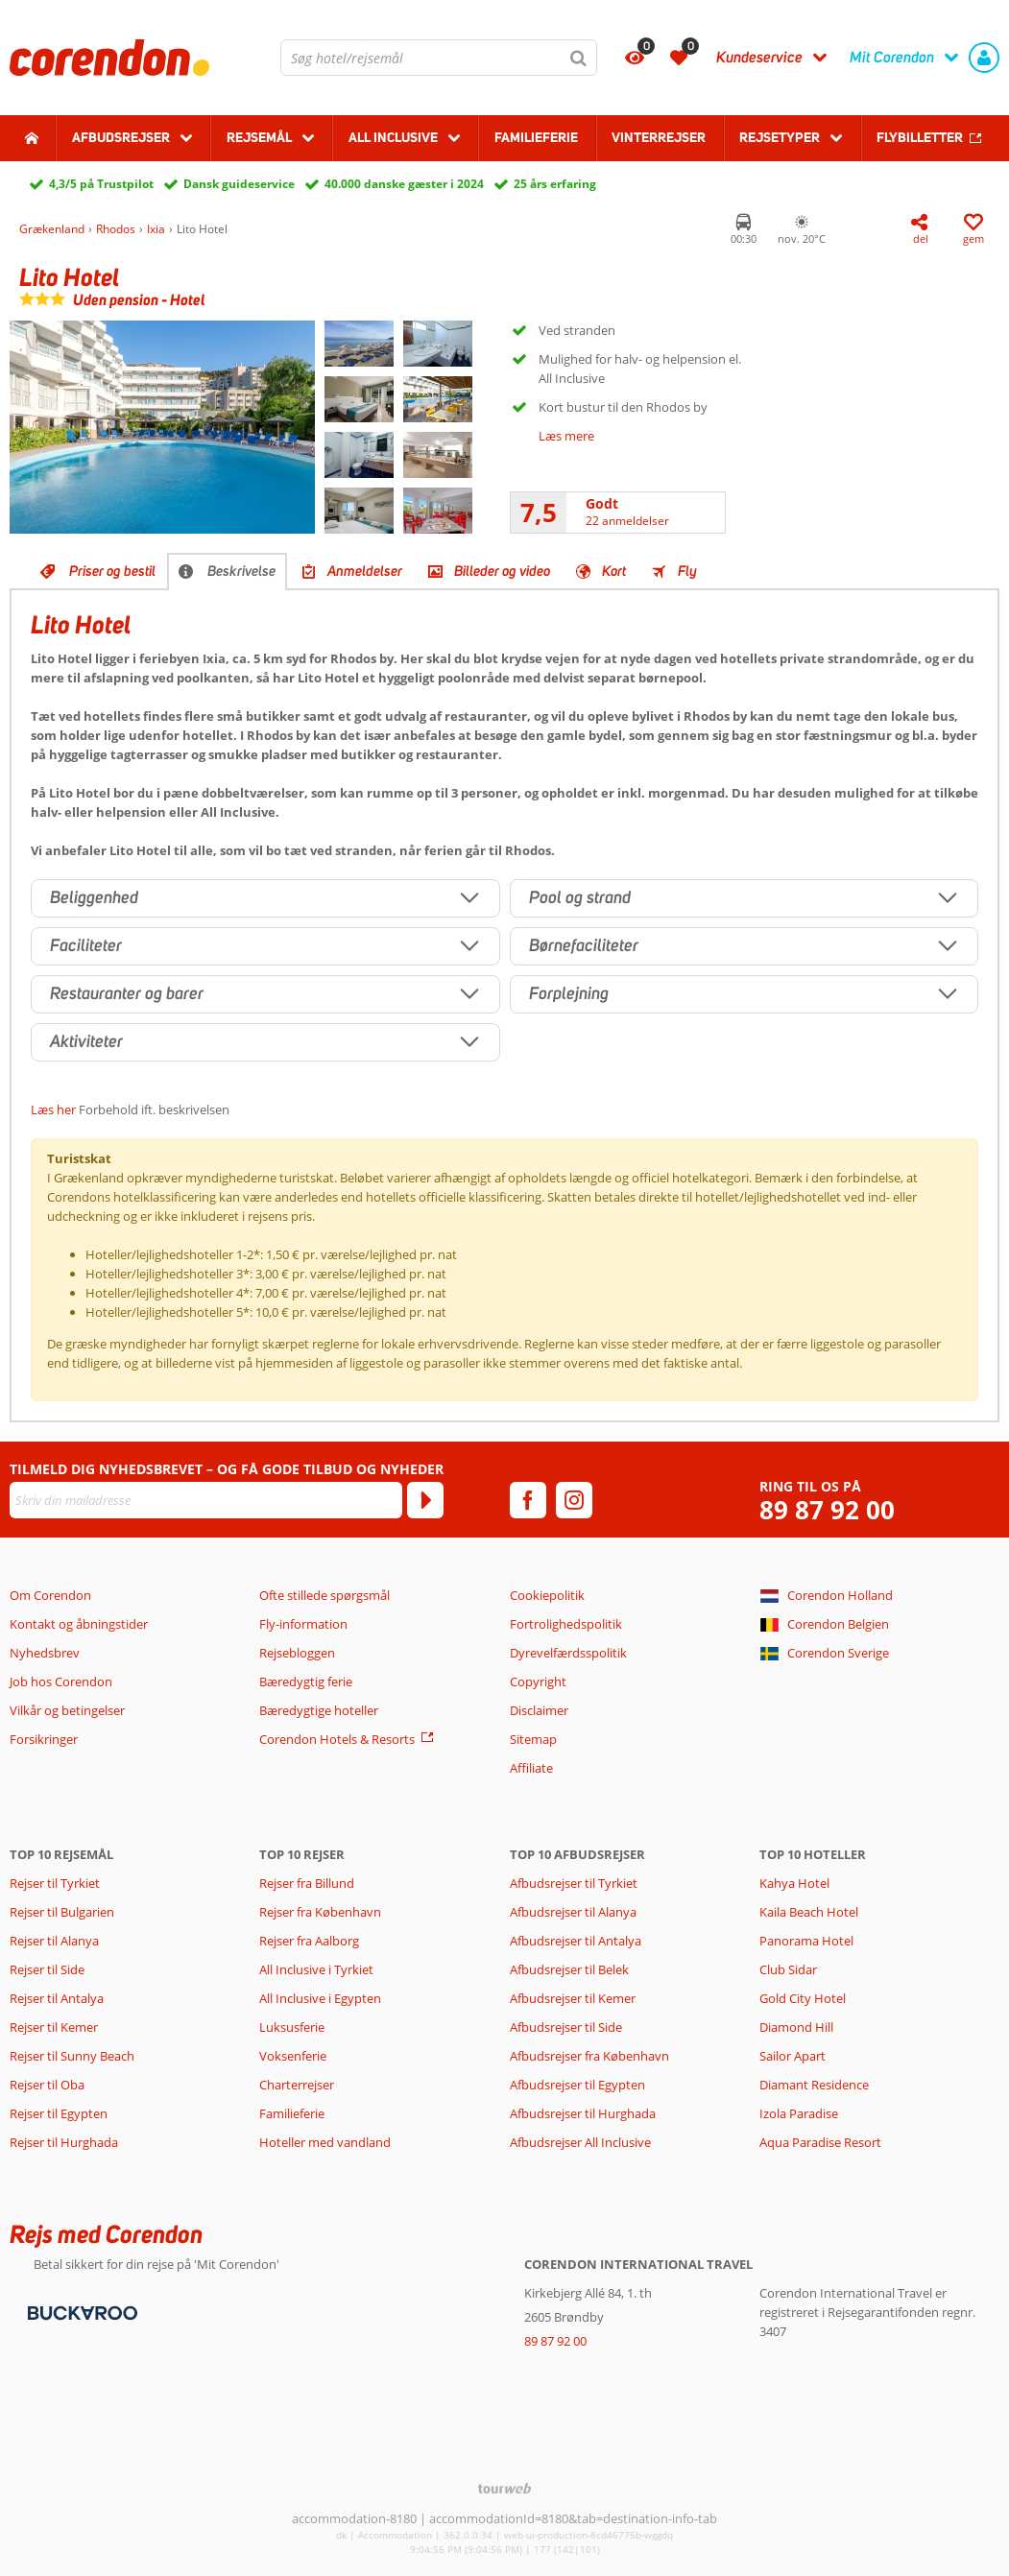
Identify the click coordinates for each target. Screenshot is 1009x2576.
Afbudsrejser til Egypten (577, 2084)
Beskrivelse (241, 571)
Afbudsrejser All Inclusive (580, 2142)
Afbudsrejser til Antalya (575, 1940)
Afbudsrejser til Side (566, 2027)
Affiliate (531, 1768)
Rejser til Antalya (57, 1998)
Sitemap (533, 1739)
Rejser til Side (47, 1969)
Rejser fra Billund (306, 1883)
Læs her (53, 1109)
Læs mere (566, 435)
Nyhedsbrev (45, 1652)
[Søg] (579, 57)
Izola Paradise (798, 2113)
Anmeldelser (364, 571)
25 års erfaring (555, 184)
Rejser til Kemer (54, 2027)
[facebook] (528, 1500)
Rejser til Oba (47, 2084)
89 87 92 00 (827, 1510)
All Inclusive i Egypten (320, 1998)
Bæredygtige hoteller (318, 1710)
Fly (687, 571)
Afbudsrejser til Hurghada (583, 2113)
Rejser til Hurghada (64, 2142)
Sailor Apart (792, 2055)
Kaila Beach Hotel (808, 1911)
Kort (614, 571)
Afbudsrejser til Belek (569, 1969)
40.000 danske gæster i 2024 (404, 184)
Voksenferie (292, 2055)
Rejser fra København (320, 1911)
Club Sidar (788, 1969)
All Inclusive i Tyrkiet (317, 1969)
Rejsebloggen (297, 1652)
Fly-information (303, 1624)
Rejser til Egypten (59, 2113)
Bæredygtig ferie (305, 1681)
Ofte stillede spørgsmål (324, 1595)
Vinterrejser (659, 137)
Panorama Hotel (806, 1940)
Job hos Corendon (61, 1681)
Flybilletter (920, 137)
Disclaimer (539, 1710)
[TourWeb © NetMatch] (504, 2488)
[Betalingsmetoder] (80, 2311)
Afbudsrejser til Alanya (573, 1911)
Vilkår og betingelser (67, 1710)
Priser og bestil (112, 571)
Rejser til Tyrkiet (55, 1883)
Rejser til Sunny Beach (72, 2055)
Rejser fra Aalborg (309, 1940)
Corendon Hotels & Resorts (337, 1739)
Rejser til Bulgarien (62, 1911)
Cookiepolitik (547, 1595)
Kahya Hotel (794, 1883)
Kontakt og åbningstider (79, 1624)
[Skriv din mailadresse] (206, 1500)
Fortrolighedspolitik (566, 1624)
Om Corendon (50, 1595)
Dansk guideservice (239, 184)
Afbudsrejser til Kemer (573, 1998)
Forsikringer (44, 1739)
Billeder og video (502, 571)
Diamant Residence (814, 2084)
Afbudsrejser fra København (589, 2055)
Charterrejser (296, 2084)
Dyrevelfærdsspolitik (568, 1652)
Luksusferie (291, 2027)
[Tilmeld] (425, 1500)
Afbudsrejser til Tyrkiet (573, 1883)
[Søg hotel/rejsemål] (438, 57)
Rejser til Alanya (54, 1940)
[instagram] (574, 1500)
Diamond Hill (796, 2027)
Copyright (538, 1681)
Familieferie (536, 137)
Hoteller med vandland (325, 2142)
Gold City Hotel (802, 1998)
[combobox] (438, 57)
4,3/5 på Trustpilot (101, 184)
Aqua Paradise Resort (820, 2142)
